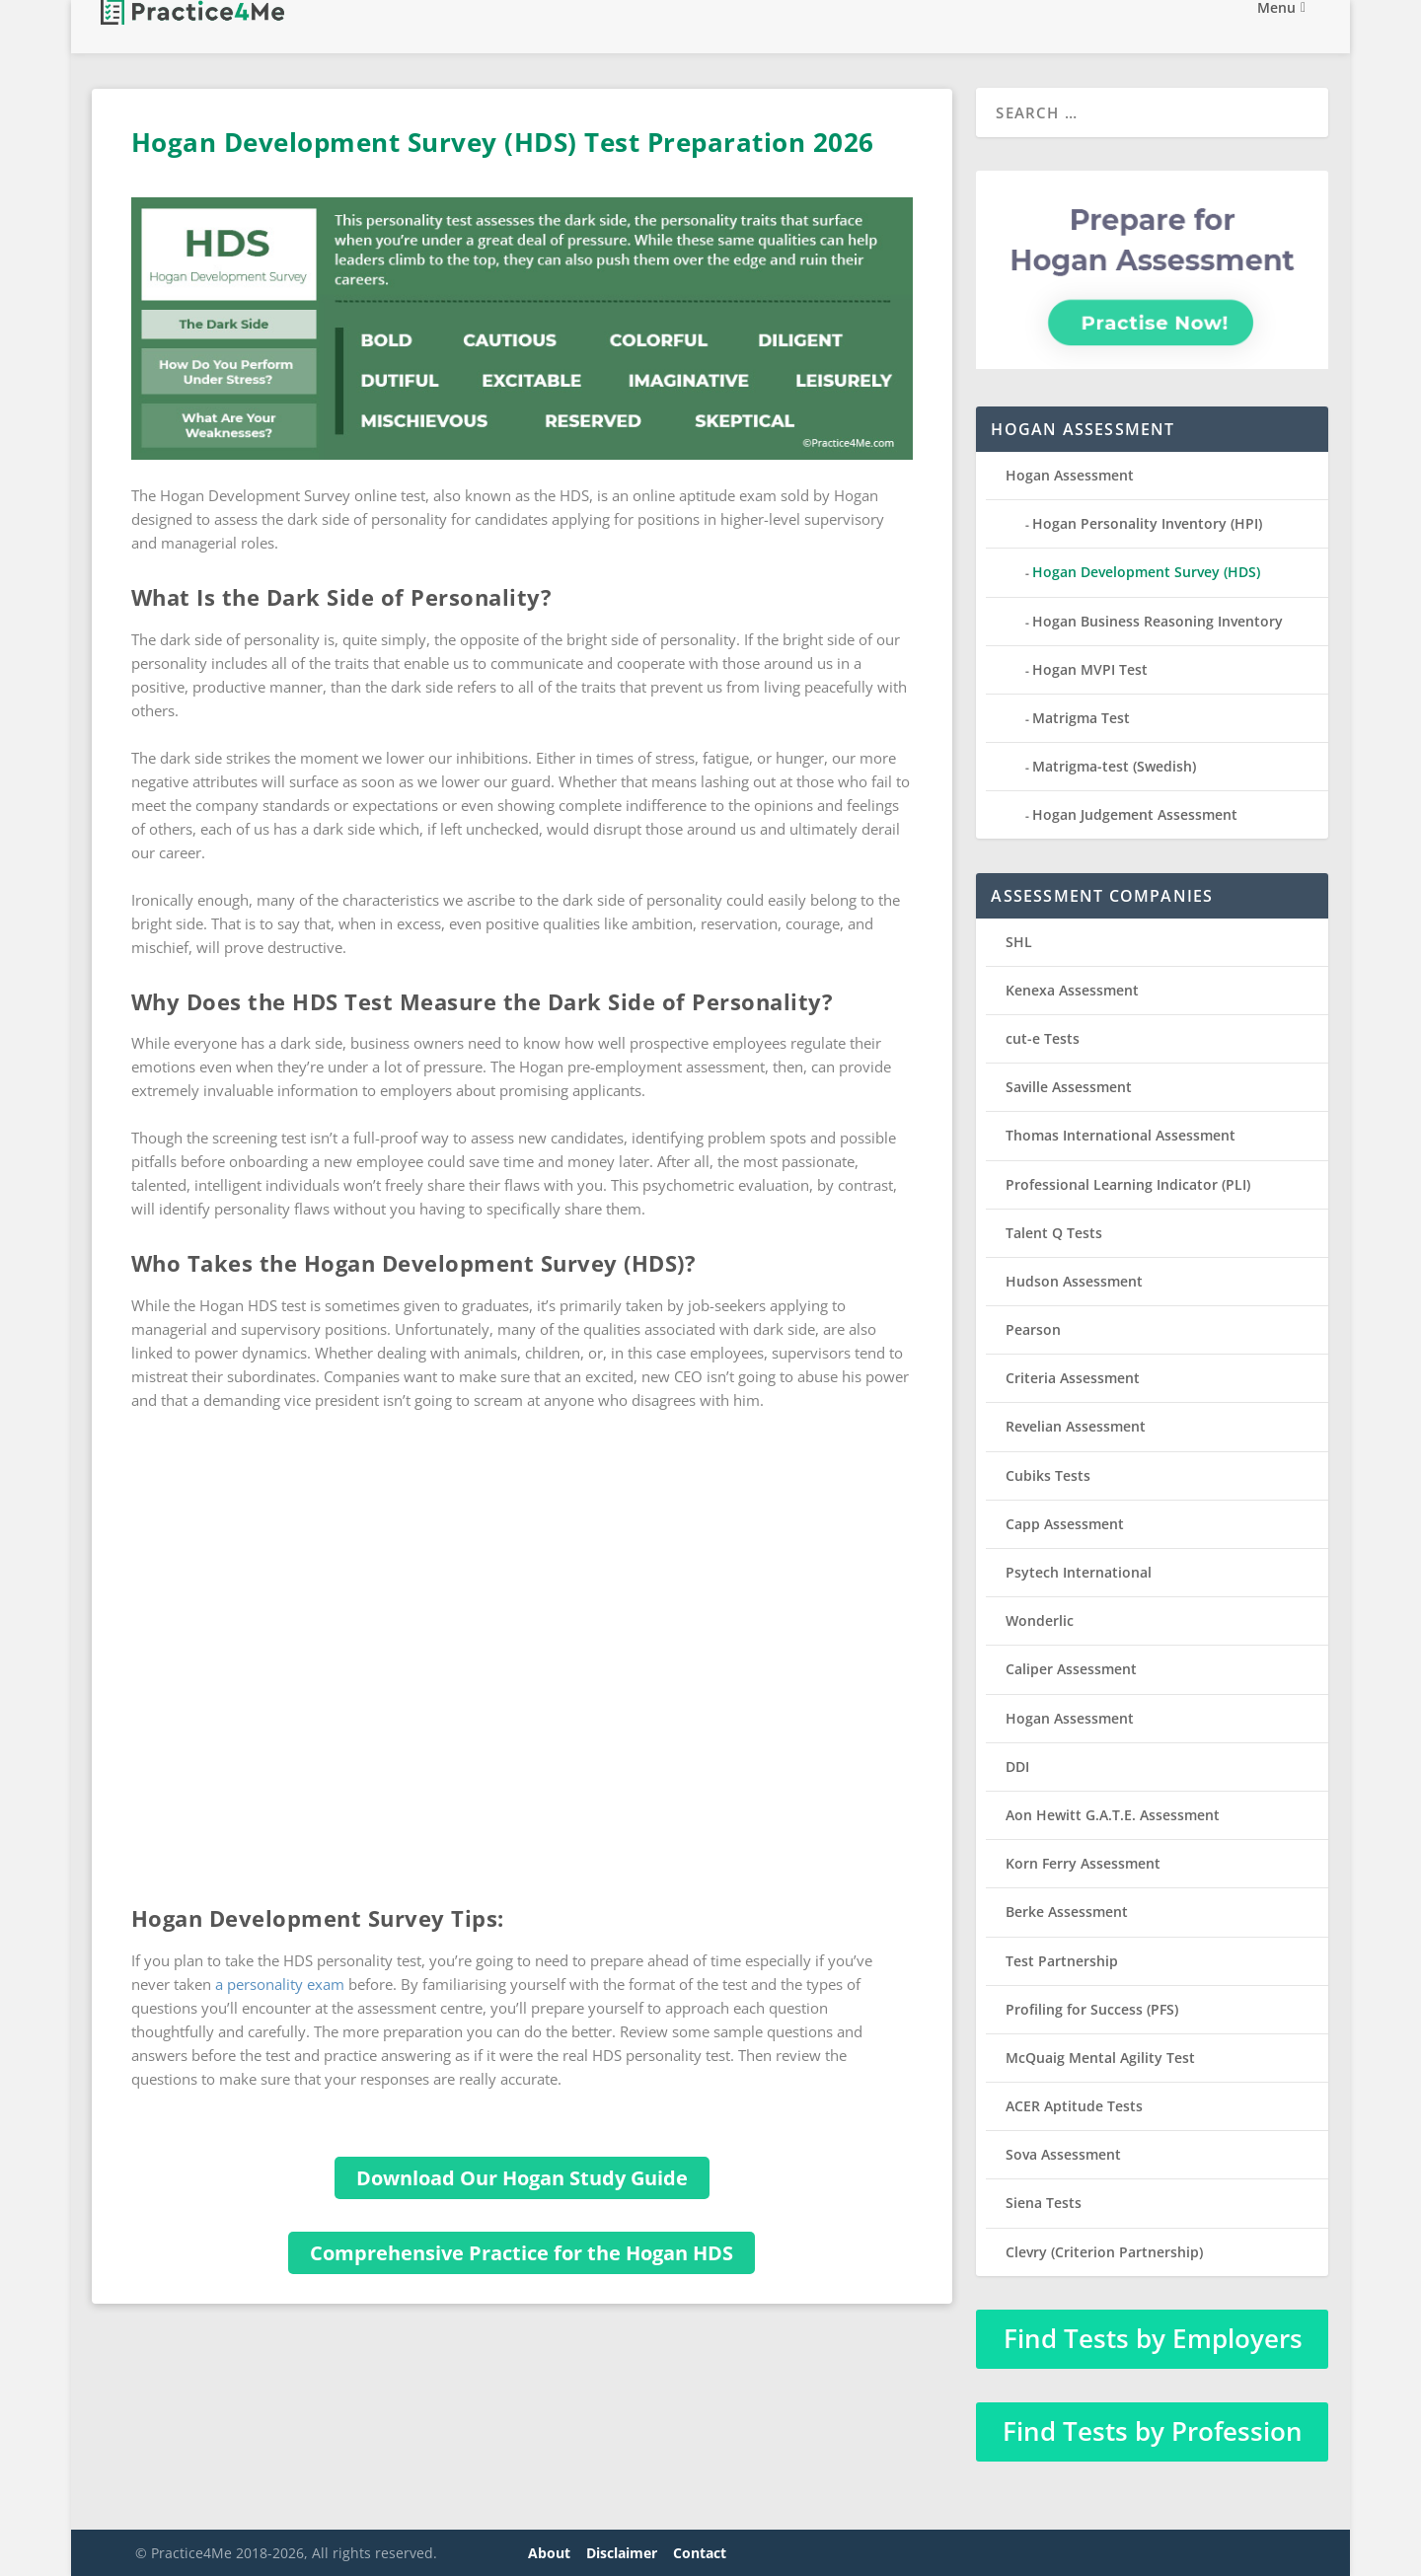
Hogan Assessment (1070, 475)
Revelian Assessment (1076, 1426)
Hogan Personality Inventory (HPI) (1147, 523)
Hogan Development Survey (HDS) (1146, 571)
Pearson (1033, 1329)
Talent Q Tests (1054, 1232)
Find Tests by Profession (1153, 2431)
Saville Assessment (1069, 1086)
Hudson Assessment (1074, 1281)
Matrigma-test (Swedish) (1114, 766)
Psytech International (1079, 1572)
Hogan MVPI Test (1090, 669)
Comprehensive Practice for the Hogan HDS (521, 2253)
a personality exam (279, 1984)
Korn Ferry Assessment (1083, 1863)
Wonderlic (1040, 1620)
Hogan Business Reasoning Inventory (1157, 621)
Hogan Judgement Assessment (1134, 814)
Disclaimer (621, 2552)
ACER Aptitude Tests (1074, 2106)
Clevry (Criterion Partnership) (1104, 2252)
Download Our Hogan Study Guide (522, 2178)
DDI (1017, 1766)
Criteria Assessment (1073, 1377)
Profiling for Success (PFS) (1092, 2009)
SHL (1019, 941)
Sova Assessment (1063, 2154)
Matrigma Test (1081, 717)
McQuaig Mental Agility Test (1100, 2057)
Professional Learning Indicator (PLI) (1128, 1184)
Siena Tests (1044, 2202)
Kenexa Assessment (1072, 990)
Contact (699, 2552)
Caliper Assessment (1071, 1668)
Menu (1276, 28)
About (549, 2552)
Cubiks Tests (1048, 1475)
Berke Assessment (1067, 1911)
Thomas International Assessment (1120, 1135)
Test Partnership (1062, 1960)
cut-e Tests (1043, 1038)
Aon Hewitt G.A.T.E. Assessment (1113, 1814)
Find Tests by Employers (1153, 2338)
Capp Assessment (1065, 1523)
